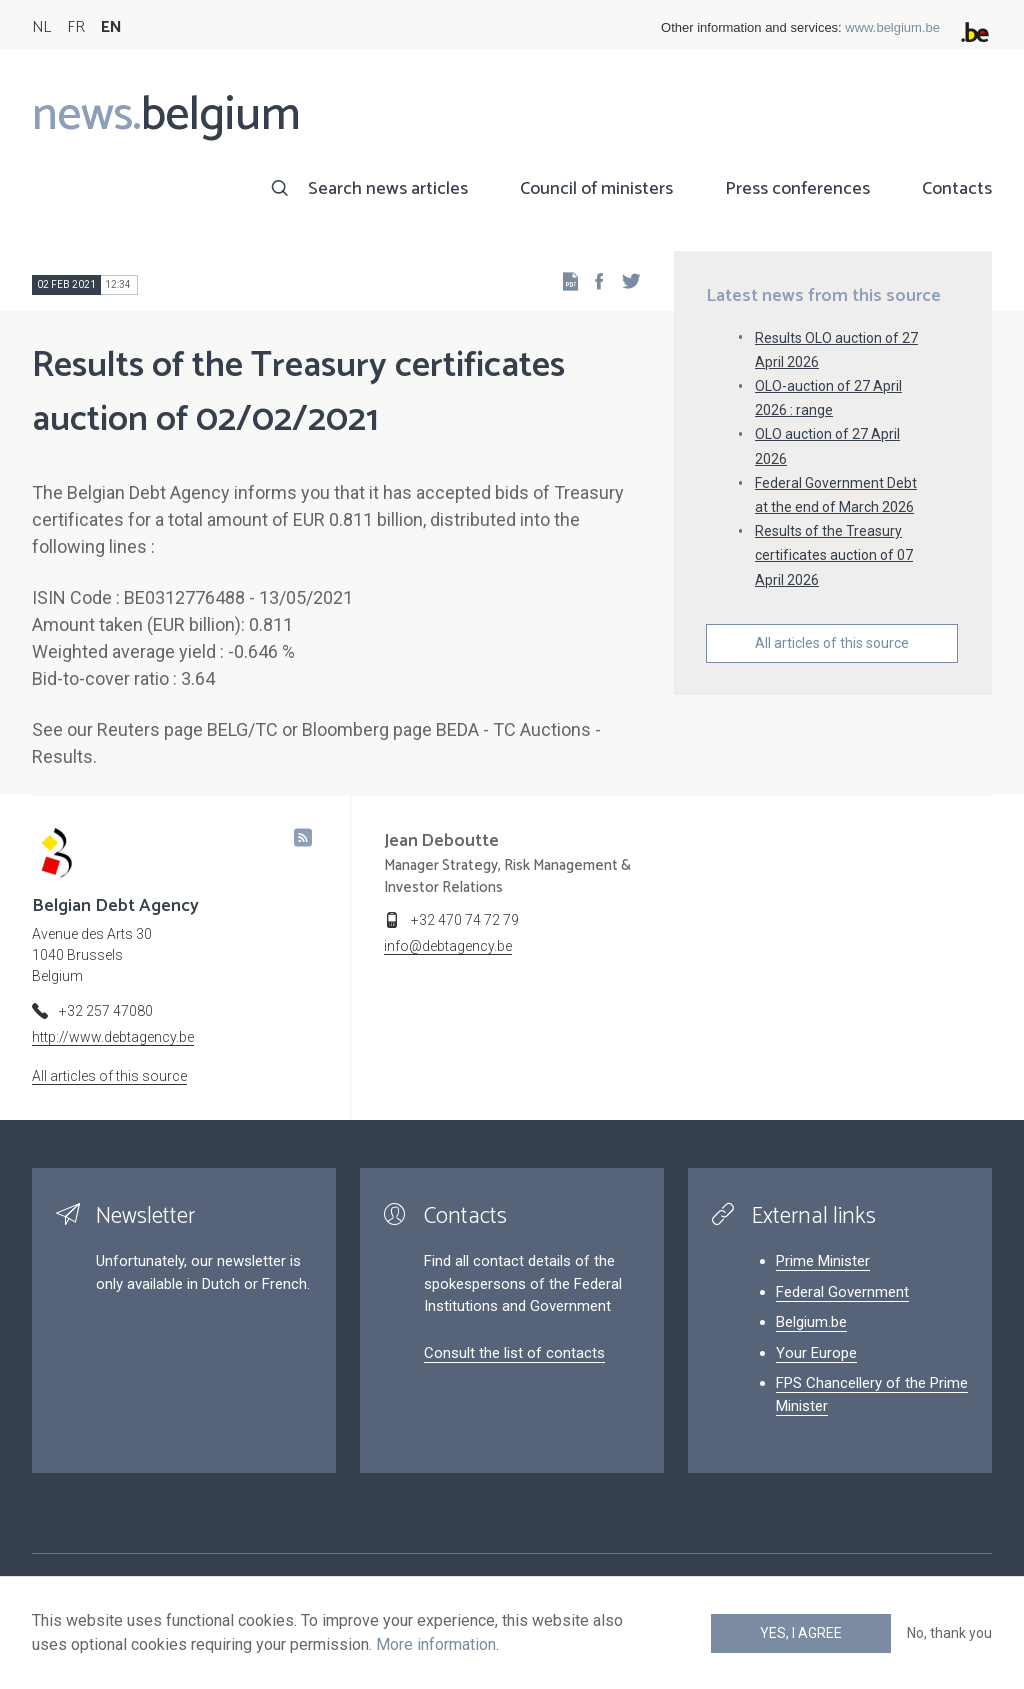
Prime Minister (823, 1261)
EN (111, 27)
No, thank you (949, 1633)
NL (41, 27)
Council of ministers (596, 189)
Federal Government (842, 1292)
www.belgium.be (892, 27)
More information (436, 1644)
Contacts (957, 189)
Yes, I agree (801, 1633)
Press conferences (797, 189)
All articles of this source (832, 643)
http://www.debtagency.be (113, 1037)
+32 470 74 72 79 (465, 920)
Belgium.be (811, 1322)
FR (76, 27)
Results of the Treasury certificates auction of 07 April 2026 (834, 555)
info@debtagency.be (448, 946)
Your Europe (816, 1353)
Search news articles (388, 189)
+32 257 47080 (106, 1011)
